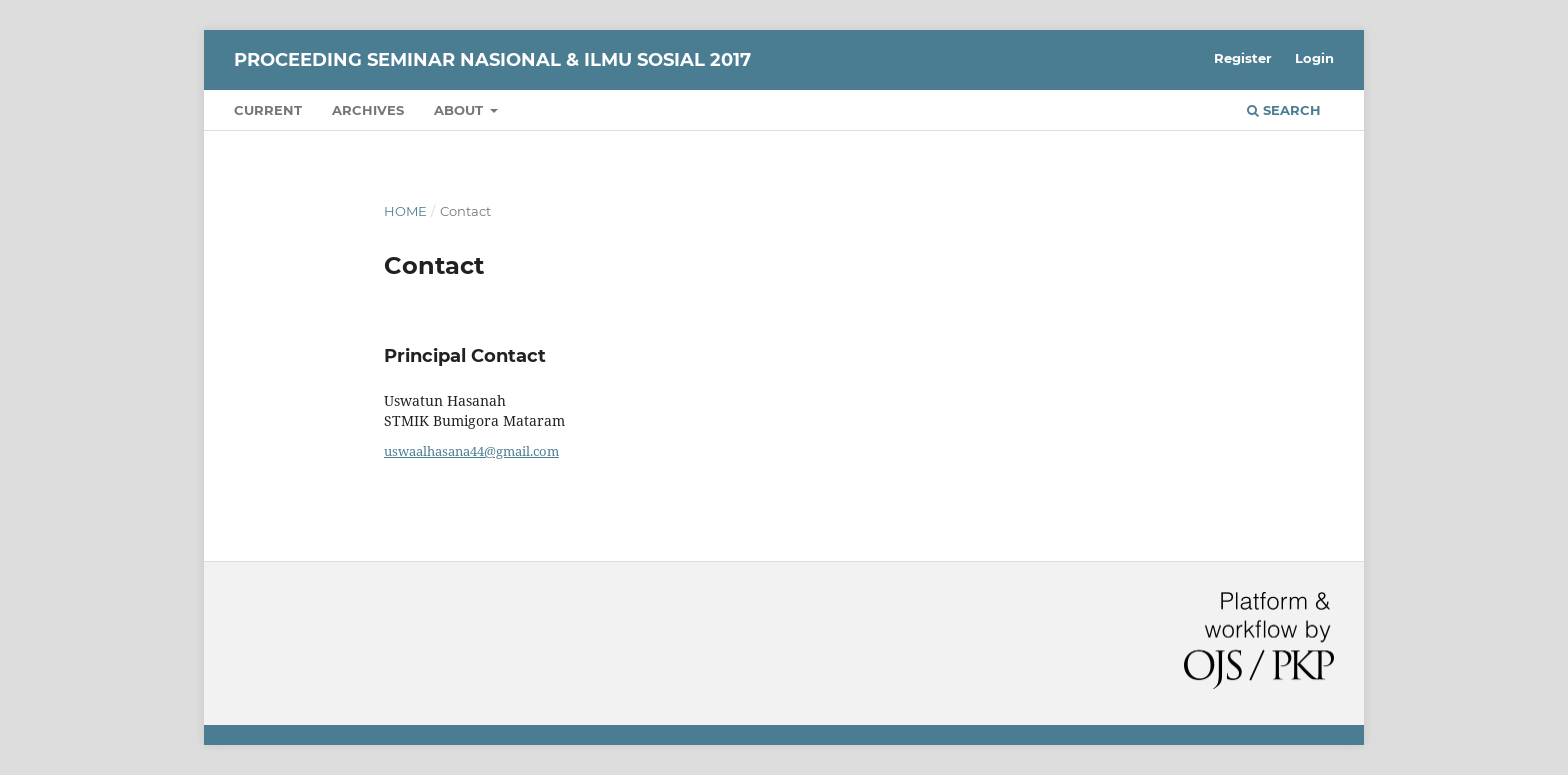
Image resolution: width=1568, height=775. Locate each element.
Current (268, 110)
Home (405, 211)
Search (1284, 110)
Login (1314, 58)
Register (1243, 58)
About (460, 110)
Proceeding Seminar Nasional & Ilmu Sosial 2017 (492, 60)
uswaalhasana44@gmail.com (471, 451)
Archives (368, 110)
